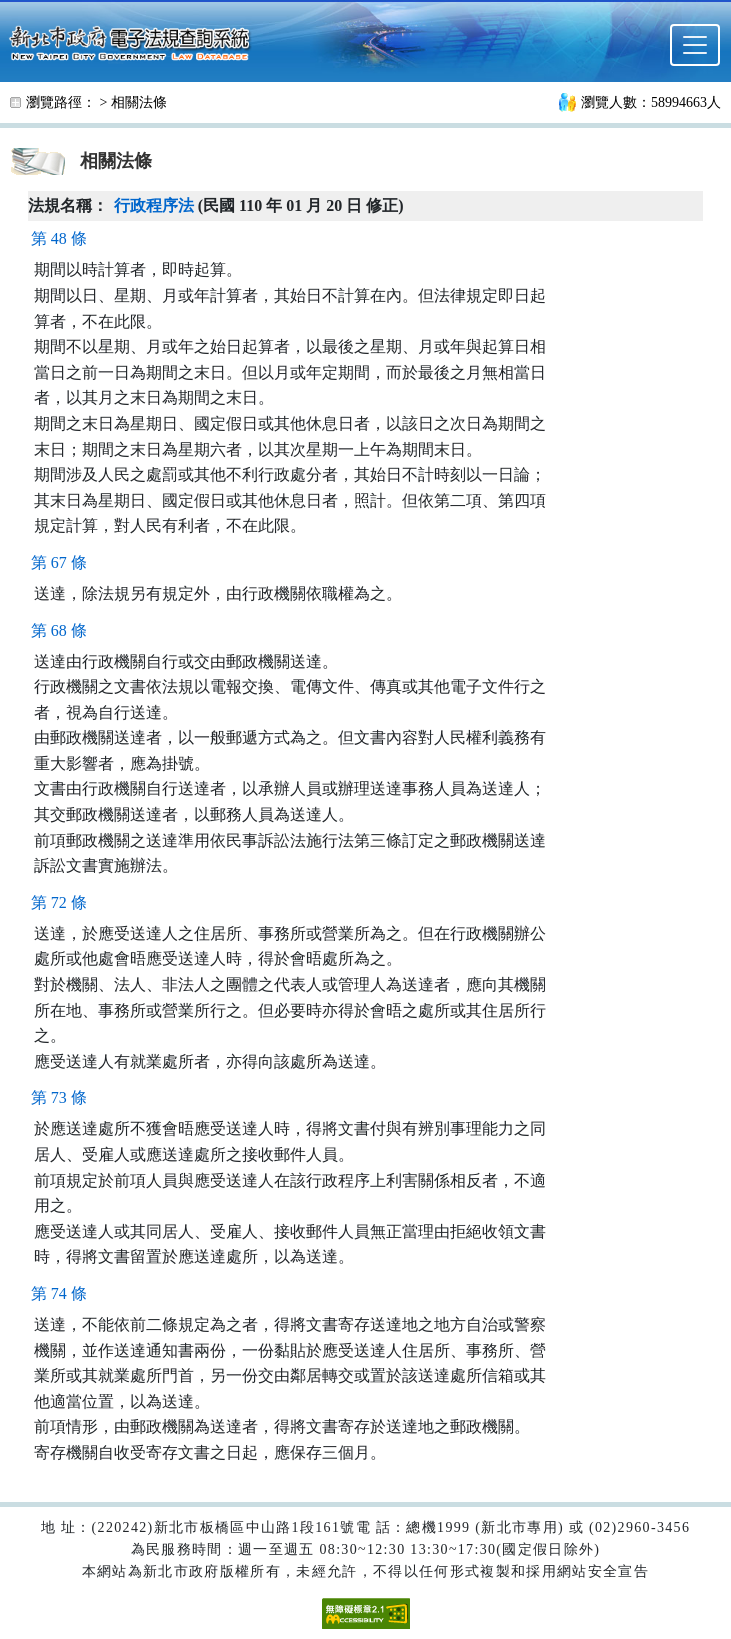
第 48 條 (59, 238)
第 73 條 (59, 1097)
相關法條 (139, 102)
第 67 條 (59, 562)
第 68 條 (59, 630)
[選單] (695, 45)
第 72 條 (59, 902)
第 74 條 (59, 1293)
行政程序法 (154, 205)
